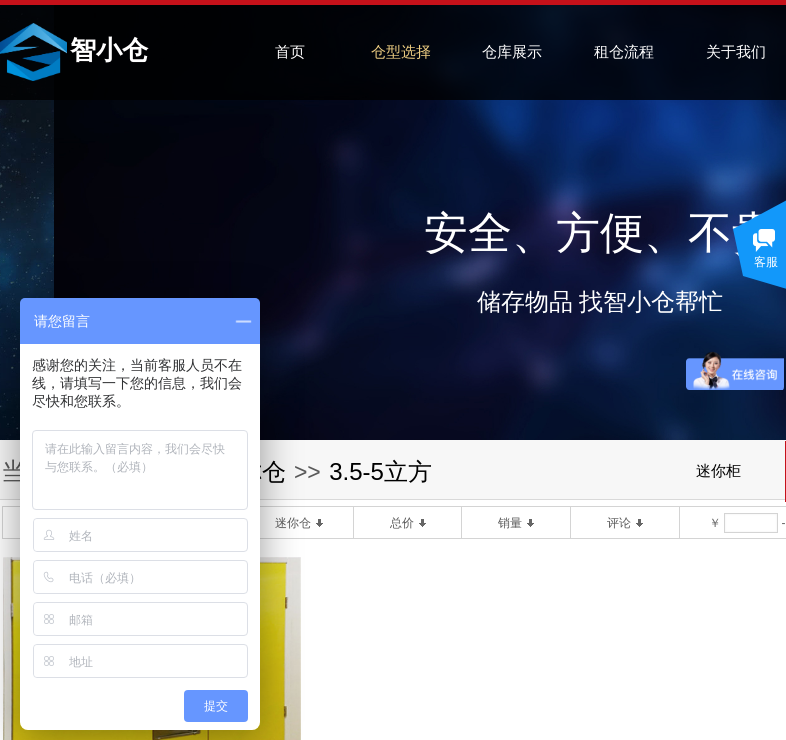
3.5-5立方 (380, 471)
